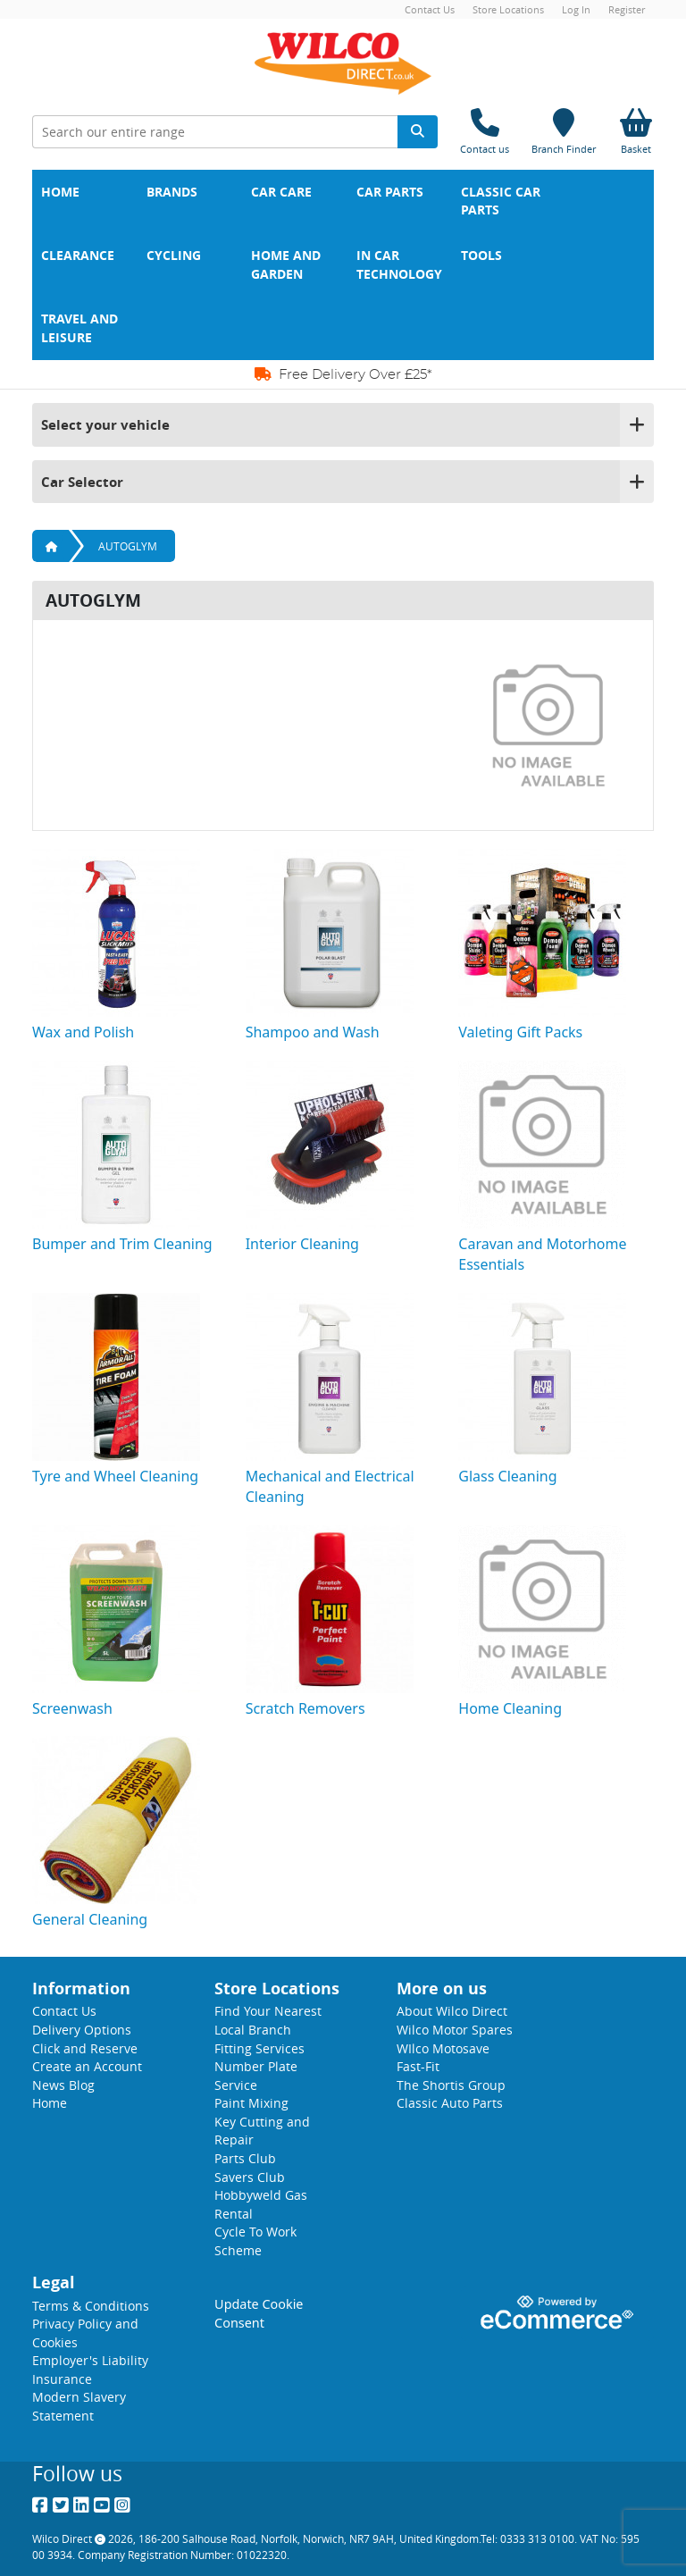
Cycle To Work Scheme (255, 2241)
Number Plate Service (255, 2076)
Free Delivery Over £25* (343, 374)
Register (626, 9)
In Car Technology (399, 265)
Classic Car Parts (502, 201)
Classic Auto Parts (450, 2102)
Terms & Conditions (90, 2305)
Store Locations (508, 9)
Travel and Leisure (81, 328)
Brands (171, 192)
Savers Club (249, 2177)
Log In (576, 9)
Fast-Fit (418, 2066)
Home (60, 192)
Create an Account (87, 2066)
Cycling (173, 255)
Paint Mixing (251, 2102)
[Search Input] (214, 131)
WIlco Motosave (443, 2048)
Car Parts (389, 192)
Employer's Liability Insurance (90, 2369)
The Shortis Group (451, 2085)
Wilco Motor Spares (455, 2029)
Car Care (281, 192)
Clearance (77, 255)
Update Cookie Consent (258, 2313)
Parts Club (245, 2158)
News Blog (63, 2085)
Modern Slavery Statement (79, 2406)
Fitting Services (259, 2048)
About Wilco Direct (452, 2010)
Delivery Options (81, 2029)
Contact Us (430, 9)
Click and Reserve (85, 2048)
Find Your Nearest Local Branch (268, 2020)
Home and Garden (287, 265)
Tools (481, 255)
